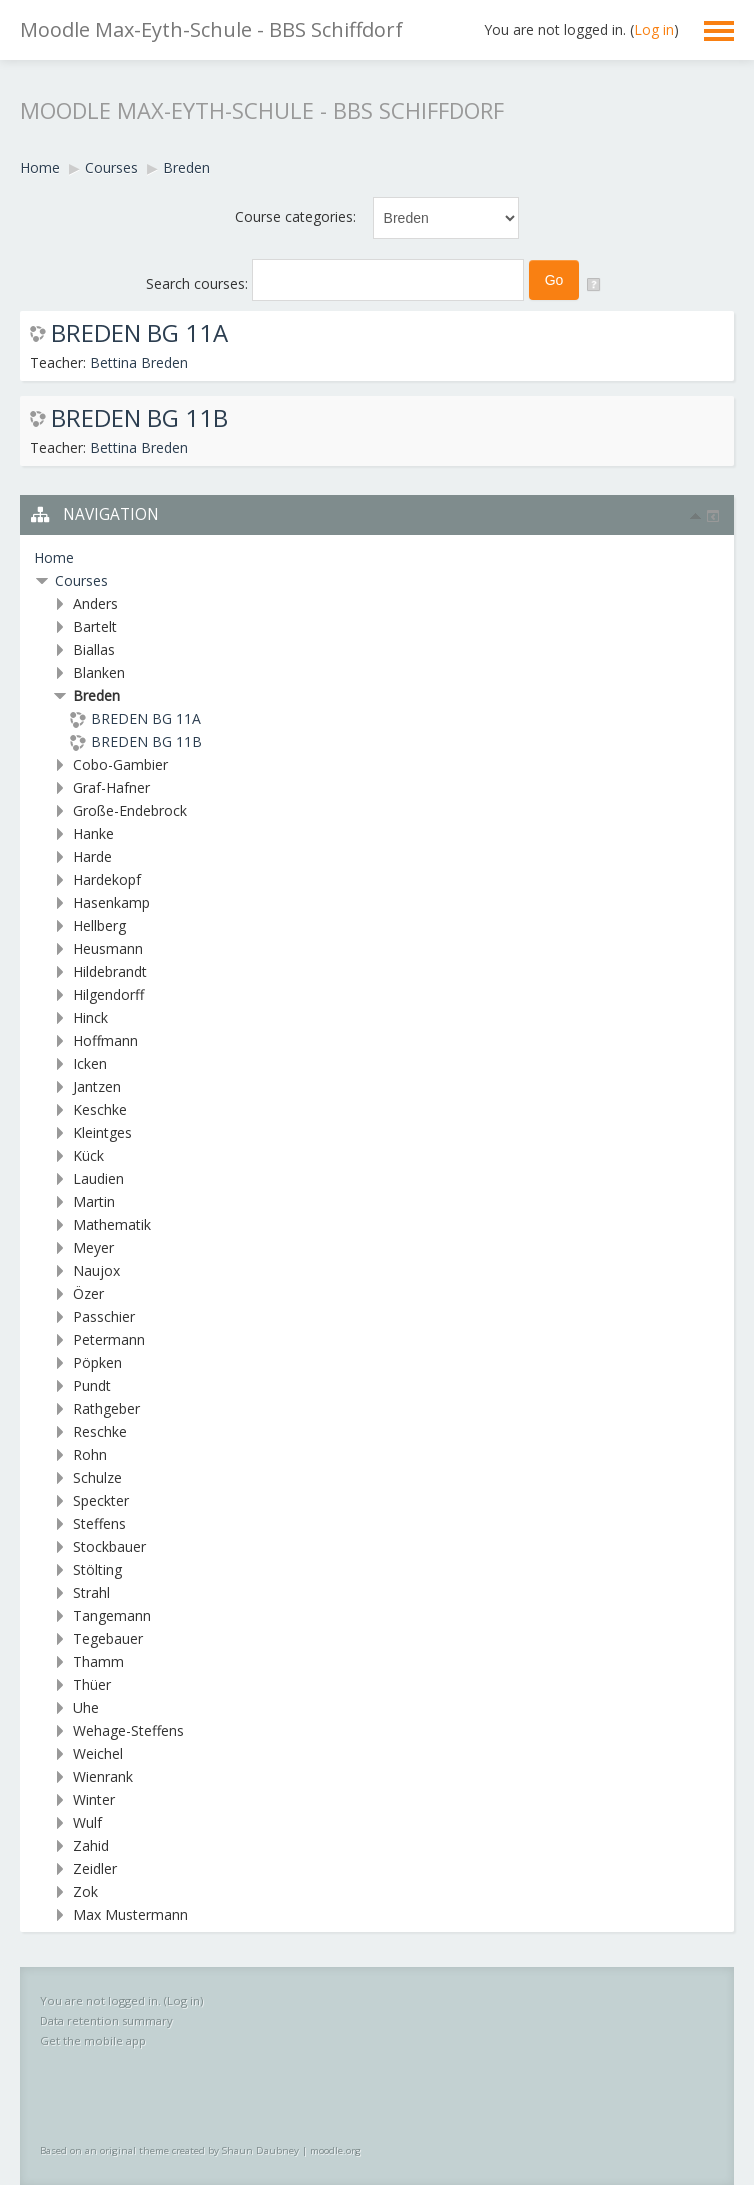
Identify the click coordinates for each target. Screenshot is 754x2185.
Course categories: (295, 216)
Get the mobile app (93, 2040)
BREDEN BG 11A (139, 333)
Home (54, 557)
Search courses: (199, 283)
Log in (654, 29)
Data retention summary (106, 2020)
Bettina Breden (139, 362)
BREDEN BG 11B (139, 418)
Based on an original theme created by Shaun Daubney (169, 2150)
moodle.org (335, 2150)
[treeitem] (377, 558)
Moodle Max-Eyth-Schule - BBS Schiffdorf (211, 29)
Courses (81, 580)
